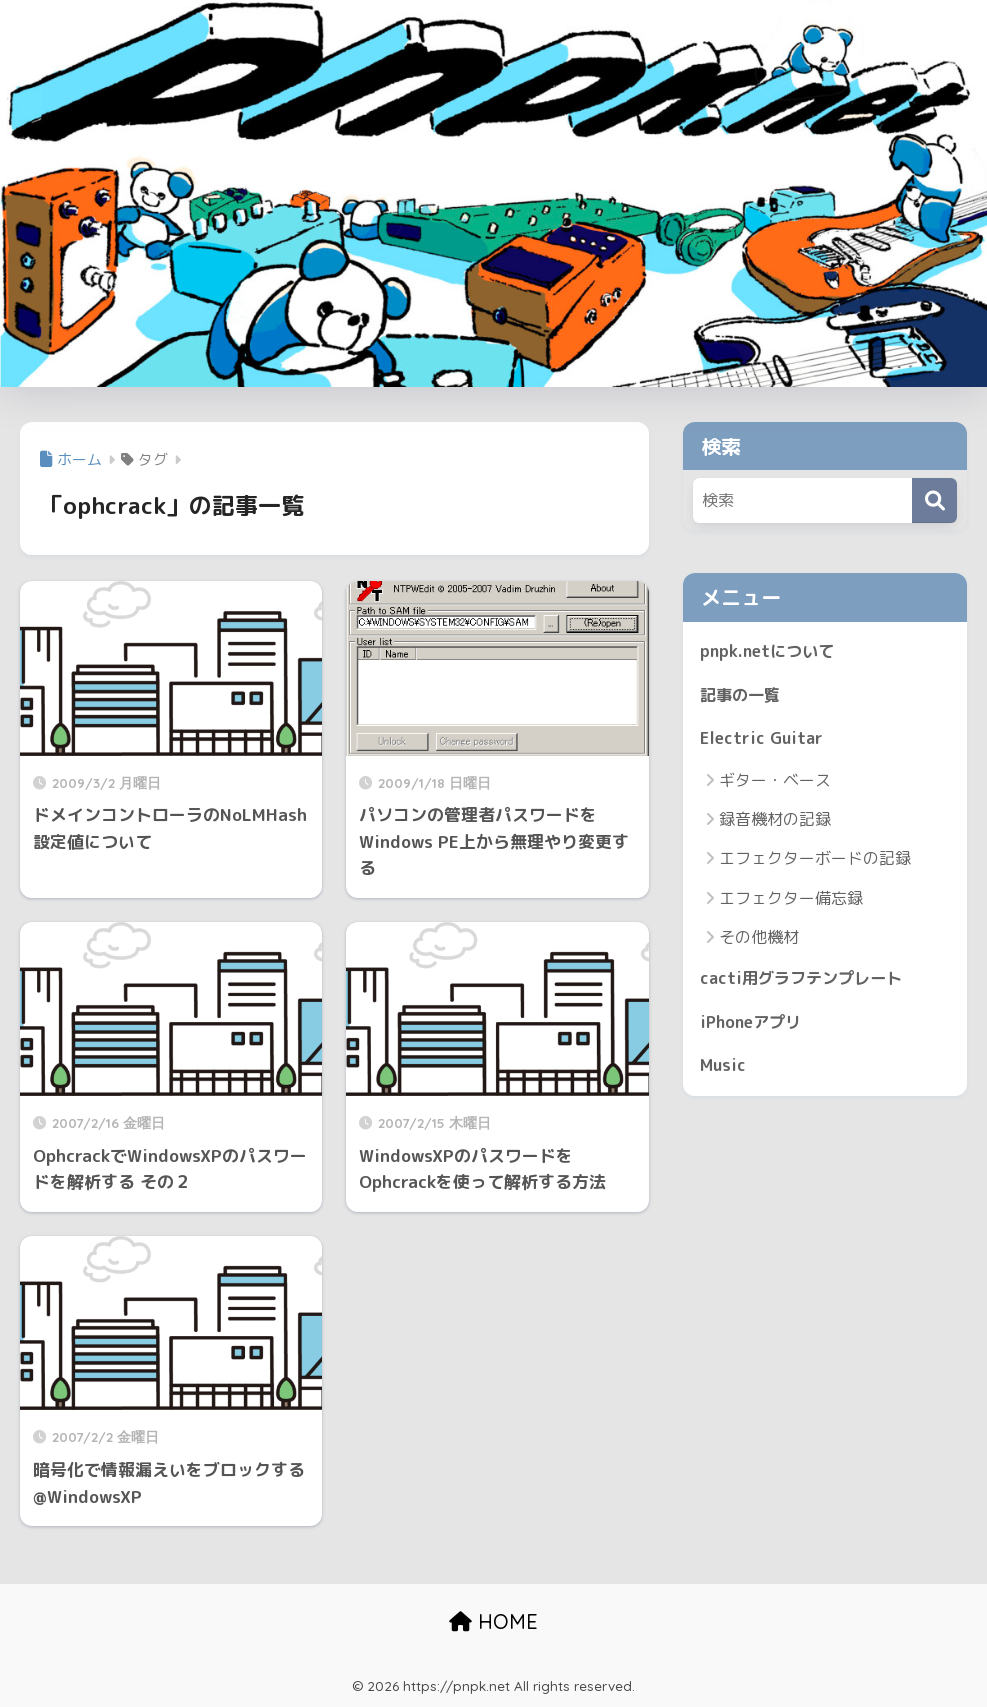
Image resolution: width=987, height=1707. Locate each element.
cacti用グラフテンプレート (806, 982)
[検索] (934, 500)
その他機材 (759, 940)
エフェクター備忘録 (791, 901)
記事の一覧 (742, 696)
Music (724, 1071)
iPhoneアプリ (754, 1026)
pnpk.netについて (770, 651)
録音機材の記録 (775, 823)
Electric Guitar (763, 741)
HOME (493, 1621)
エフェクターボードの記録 (815, 862)
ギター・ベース (775, 783)
